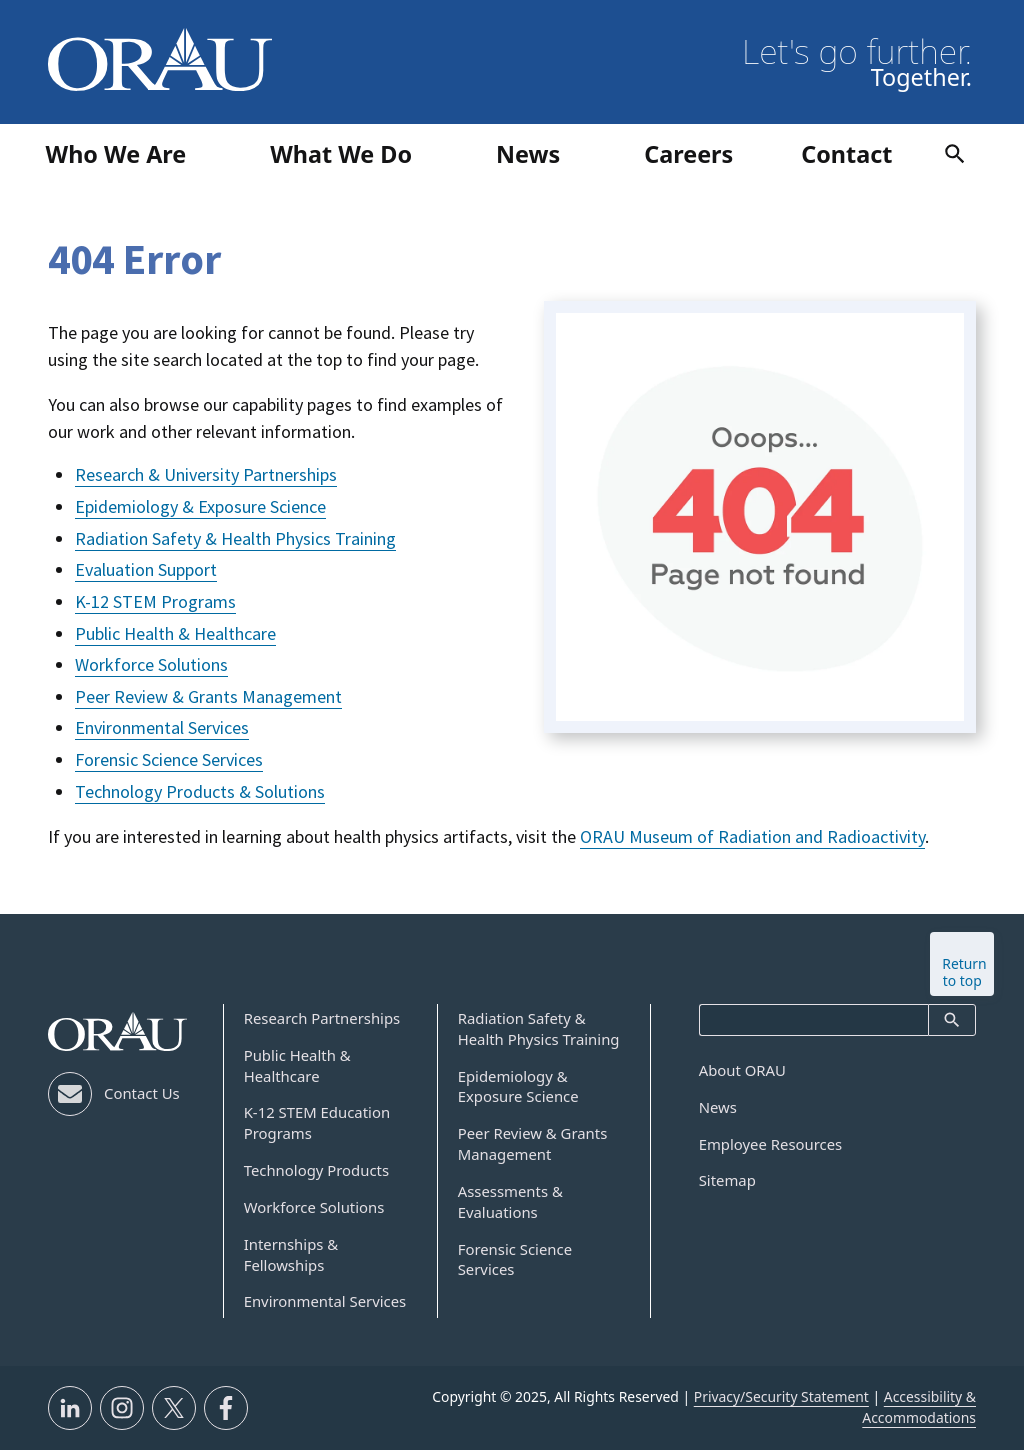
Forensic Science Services (169, 759)
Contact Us (142, 1093)
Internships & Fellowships (291, 1254)
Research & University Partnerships (206, 474)
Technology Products (316, 1170)
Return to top (964, 972)
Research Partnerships (322, 1018)
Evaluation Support (146, 569)
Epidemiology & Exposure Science (200, 506)
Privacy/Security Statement (781, 1396)
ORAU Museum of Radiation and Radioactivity (752, 836)
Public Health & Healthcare (175, 633)
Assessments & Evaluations (510, 1201)
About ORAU (742, 1070)
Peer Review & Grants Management (208, 696)
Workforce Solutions (151, 664)
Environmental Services (162, 727)
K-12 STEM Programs (155, 601)
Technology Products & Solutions (200, 791)
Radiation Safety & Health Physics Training (235, 538)
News (718, 1107)
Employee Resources (771, 1144)
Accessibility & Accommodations (919, 1407)
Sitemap (727, 1180)
